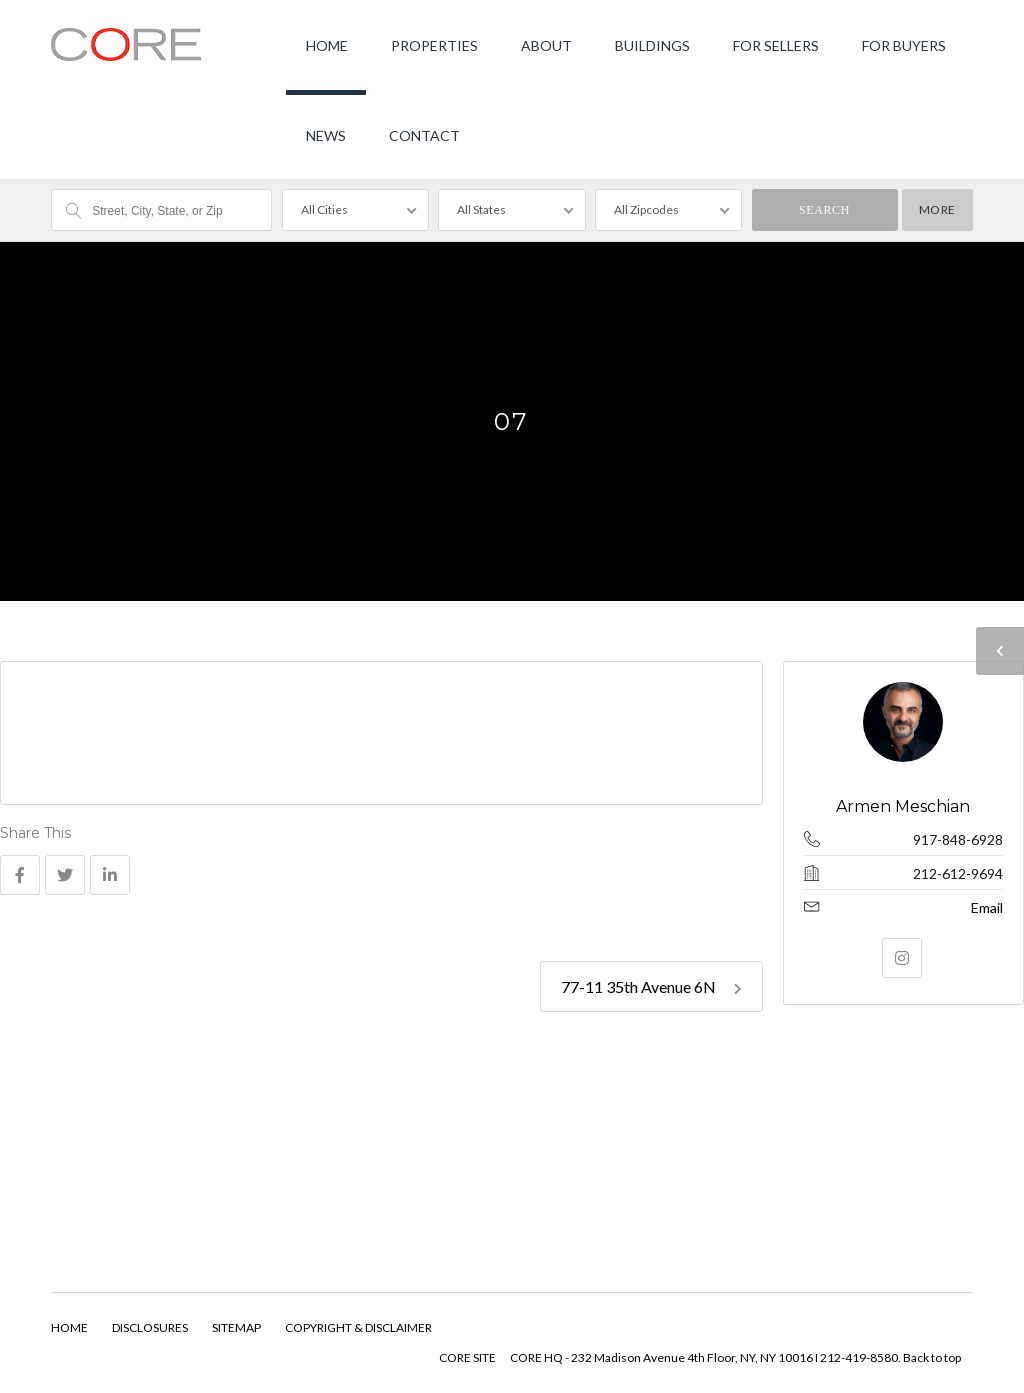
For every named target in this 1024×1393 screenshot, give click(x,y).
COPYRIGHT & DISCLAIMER (358, 1327)
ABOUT (546, 45)
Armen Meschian (904, 806)
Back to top (932, 1357)
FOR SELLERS (776, 45)
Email (987, 907)
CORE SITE (467, 1357)
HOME (327, 45)
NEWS (326, 135)
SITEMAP (236, 1327)
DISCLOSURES (150, 1327)
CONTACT (424, 135)
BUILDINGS (652, 45)
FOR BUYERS (904, 45)
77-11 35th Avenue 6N (651, 986)
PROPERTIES (434, 45)
